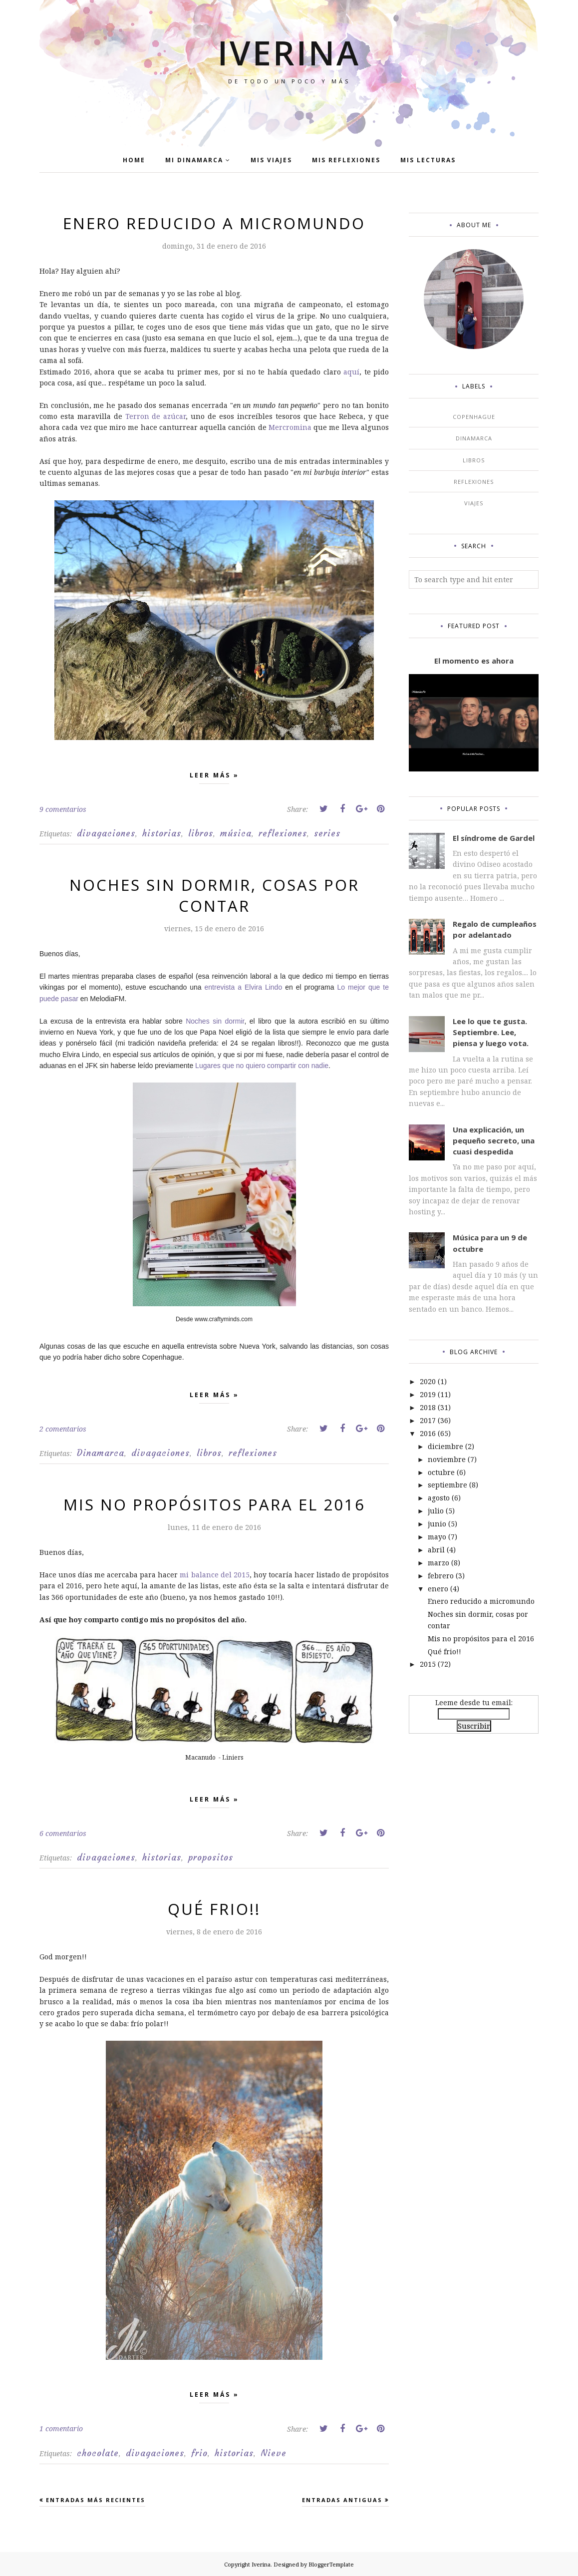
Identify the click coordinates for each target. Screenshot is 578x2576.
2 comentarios (62, 1429)
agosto (439, 1497)
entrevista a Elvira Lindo (244, 987)
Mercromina (290, 427)
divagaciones (106, 833)
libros (200, 833)
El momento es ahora (474, 661)
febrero (441, 1575)
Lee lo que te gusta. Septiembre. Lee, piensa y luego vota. (491, 1032)
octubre (441, 1472)
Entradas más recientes (95, 2500)
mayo (437, 1536)
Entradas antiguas (342, 2500)
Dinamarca (100, 1453)
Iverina (289, 49)
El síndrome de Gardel (494, 838)
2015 (428, 1664)
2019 (428, 1394)
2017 (428, 1420)
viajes (473, 503)
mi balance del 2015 (214, 1574)
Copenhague (474, 416)
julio (436, 1510)
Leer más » (214, 777)
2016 (428, 1433)
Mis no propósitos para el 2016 (214, 1504)
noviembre (447, 1459)
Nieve (274, 2453)
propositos (210, 1857)
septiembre (447, 1484)
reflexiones (283, 833)
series (327, 833)
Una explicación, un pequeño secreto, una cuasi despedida (494, 1140)
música (236, 833)
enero (438, 1588)
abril (436, 1549)
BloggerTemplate (331, 2564)
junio (437, 1523)
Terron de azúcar (155, 416)
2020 (428, 1381)
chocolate (98, 2453)
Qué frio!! (214, 1908)
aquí (351, 371)
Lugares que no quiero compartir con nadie (261, 1066)
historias (161, 833)
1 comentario (61, 2428)
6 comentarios (62, 1833)
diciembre (445, 1446)
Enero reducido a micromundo (214, 223)
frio (199, 2453)
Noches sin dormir (215, 1021)
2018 (428, 1407)
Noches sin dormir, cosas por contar (214, 895)
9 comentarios (62, 809)
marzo (438, 1562)
